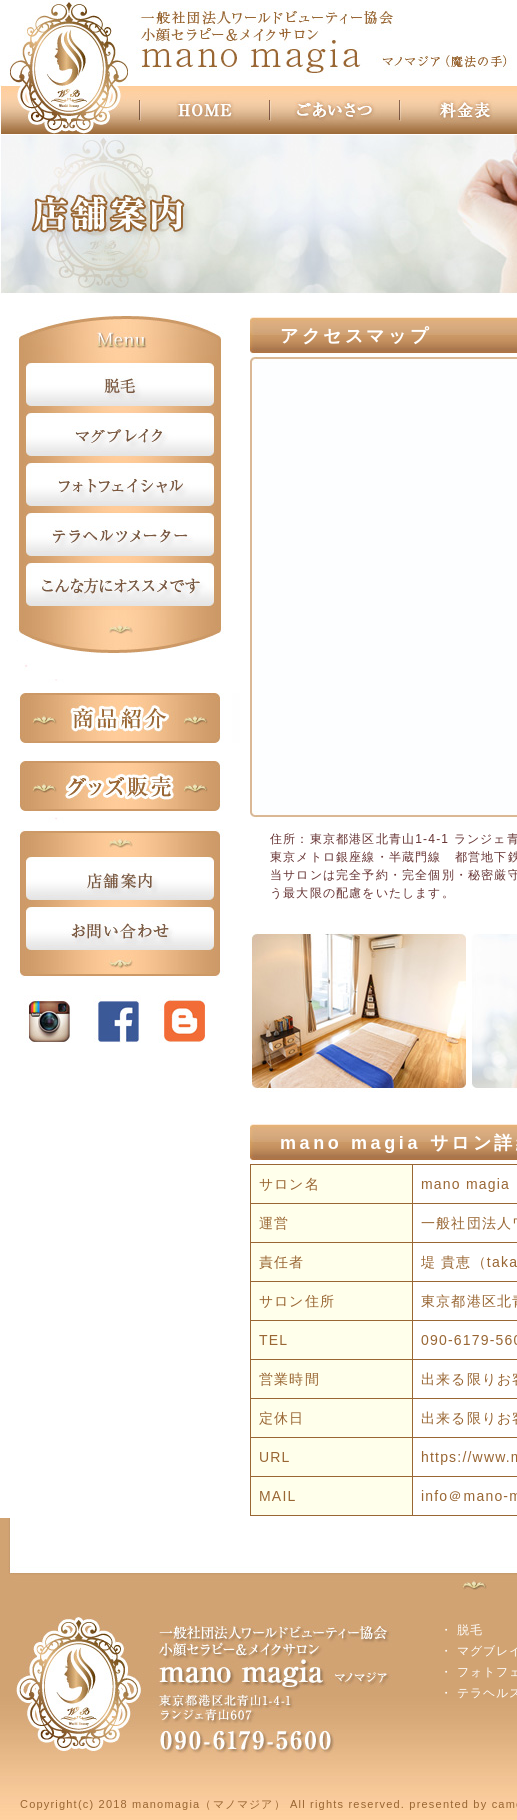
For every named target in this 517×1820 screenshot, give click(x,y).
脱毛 (470, 1630)
